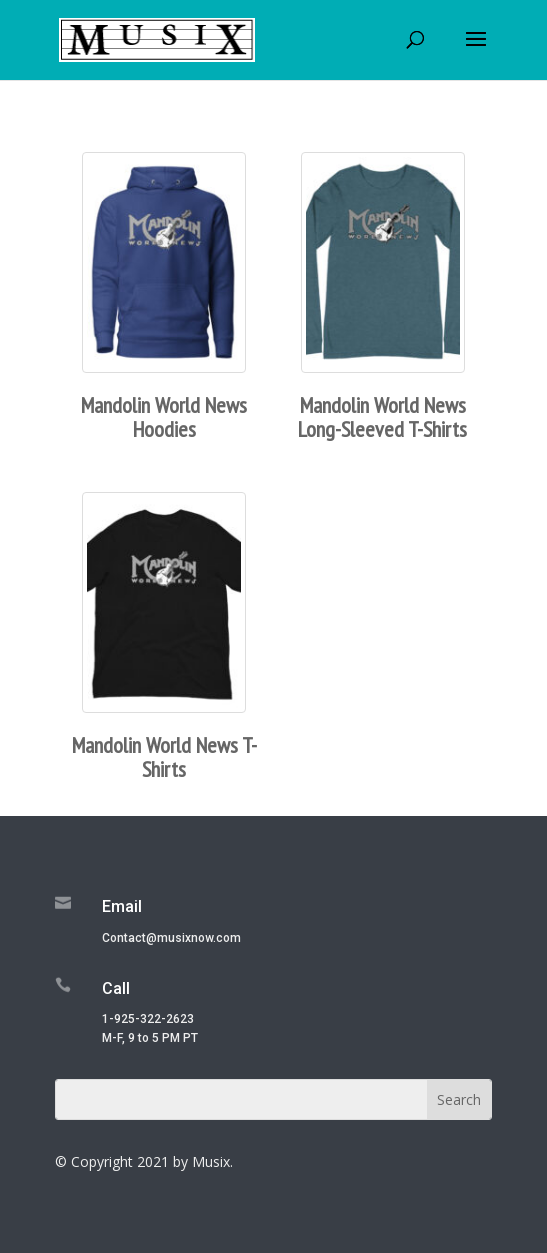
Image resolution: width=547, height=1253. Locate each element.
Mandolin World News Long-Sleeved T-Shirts (382, 417)
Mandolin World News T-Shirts (164, 757)
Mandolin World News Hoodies (164, 417)
